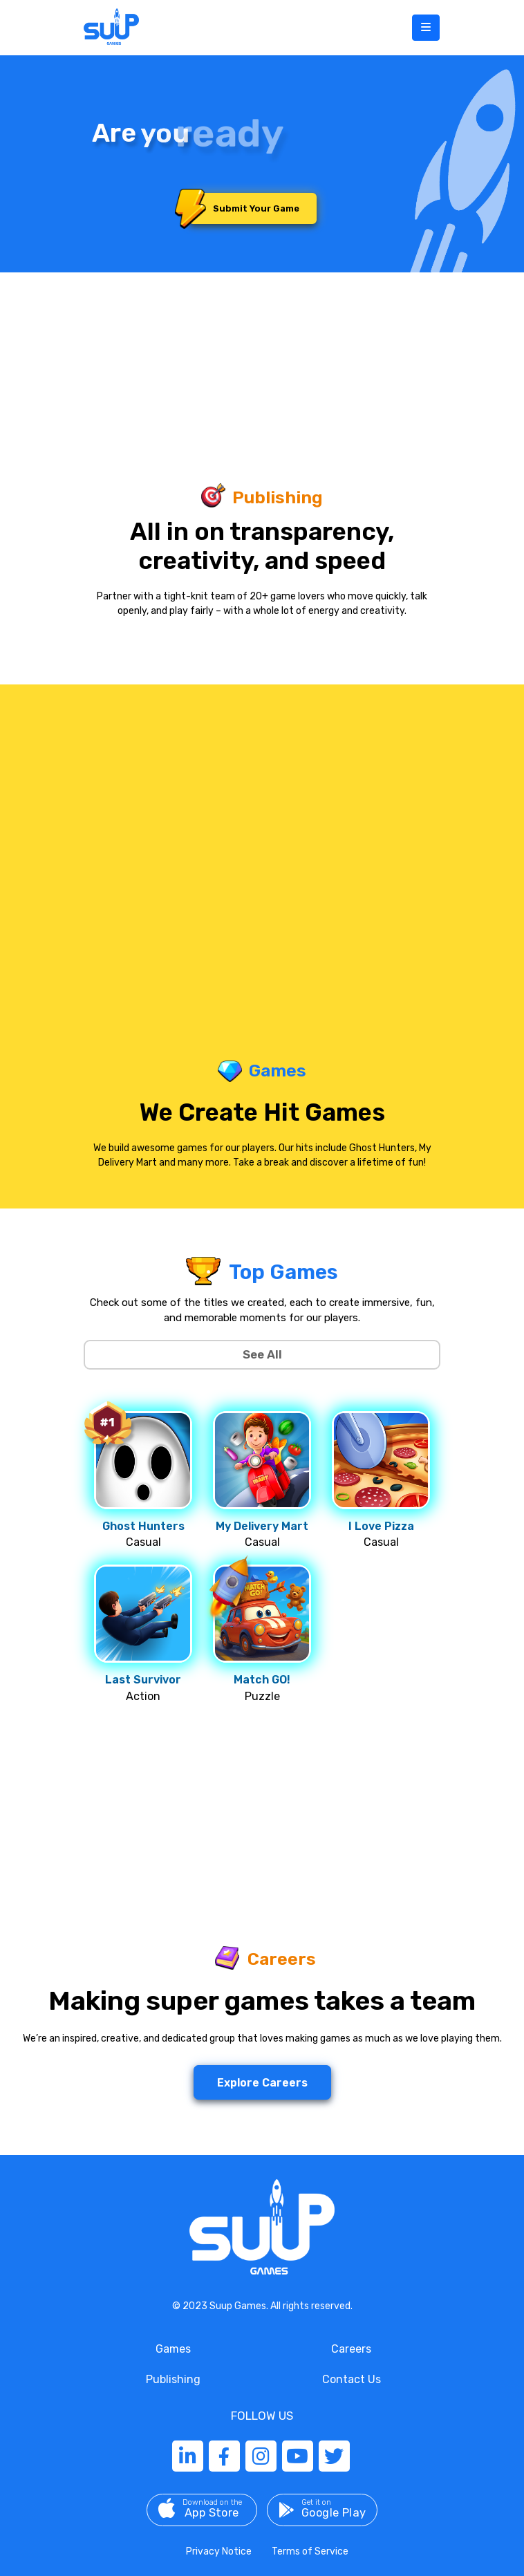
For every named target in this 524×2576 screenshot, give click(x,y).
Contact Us (351, 2379)
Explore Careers (262, 2082)
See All (262, 1354)
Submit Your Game (244, 208)
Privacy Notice (219, 2551)
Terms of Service (310, 2551)
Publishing (173, 2379)
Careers (351, 2348)
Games (173, 2348)
